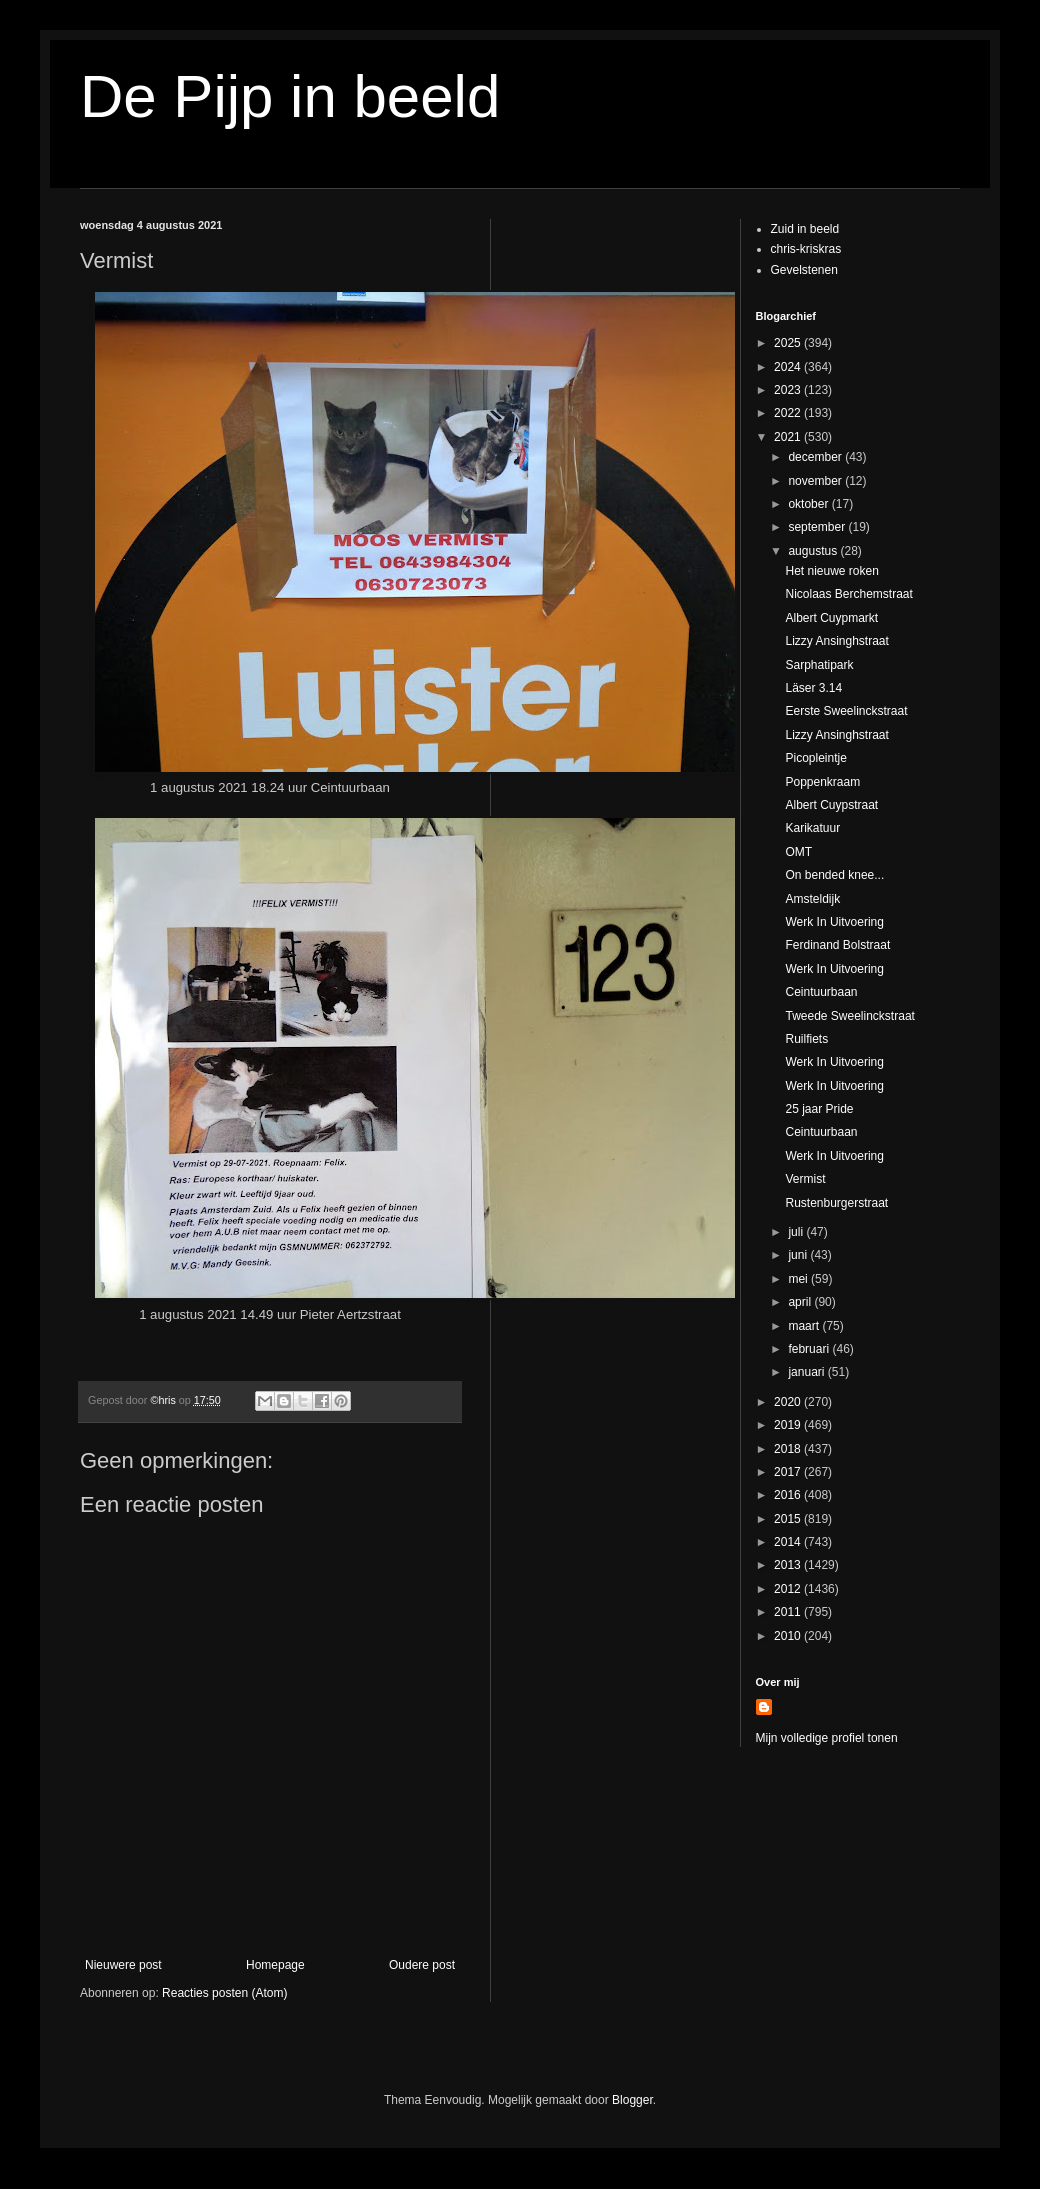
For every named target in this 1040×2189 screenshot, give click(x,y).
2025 (789, 343)
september (818, 527)
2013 (789, 1565)
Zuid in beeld (805, 229)
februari (810, 1349)
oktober (809, 504)
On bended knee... (834, 875)
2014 (789, 1542)
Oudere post (422, 1965)
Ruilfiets (806, 1039)
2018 (789, 1449)
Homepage (275, 1965)
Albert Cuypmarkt (831, 618)
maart (805, 1326)
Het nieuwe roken (831, 571)
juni (799, 1255)
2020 (789, 1402)
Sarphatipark (819, 665)
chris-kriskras (806, 249)
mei (799, 1279)
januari (807, 1372)
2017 (789, 1472)
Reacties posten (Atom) (224, 1993)
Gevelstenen (804, 270)
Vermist (805, 1179)
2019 (789, 1425)
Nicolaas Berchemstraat (848, 594)
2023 (789, 390)
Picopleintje (815, 758)
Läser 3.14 (813, 688)
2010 (789, 1636)
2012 (789, 1589)
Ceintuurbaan (821, 992)
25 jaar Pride (819, 1109)
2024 (789, 367)
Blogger (632, 2100)
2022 (789, 413)
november (816, 481)
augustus (814, 551)
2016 (789, 1495)
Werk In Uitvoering (834, 922)
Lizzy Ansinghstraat (836, 641)
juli (797, 1232)
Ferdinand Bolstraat (837, 945)
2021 (789, 437)
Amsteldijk (812, 899)
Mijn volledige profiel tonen (827, 1738)
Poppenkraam (822, 782)
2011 (789, 1612)
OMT (798, 852)
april (801, 1302)
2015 (789, 1519)
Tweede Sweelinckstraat (849, 1016)
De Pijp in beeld (290, 96)
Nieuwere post (123, 1965)
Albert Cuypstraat (831, 805)
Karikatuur (812, 828)
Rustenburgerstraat (836, 1203)
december (816, 457)
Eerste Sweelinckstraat (846, 711)
